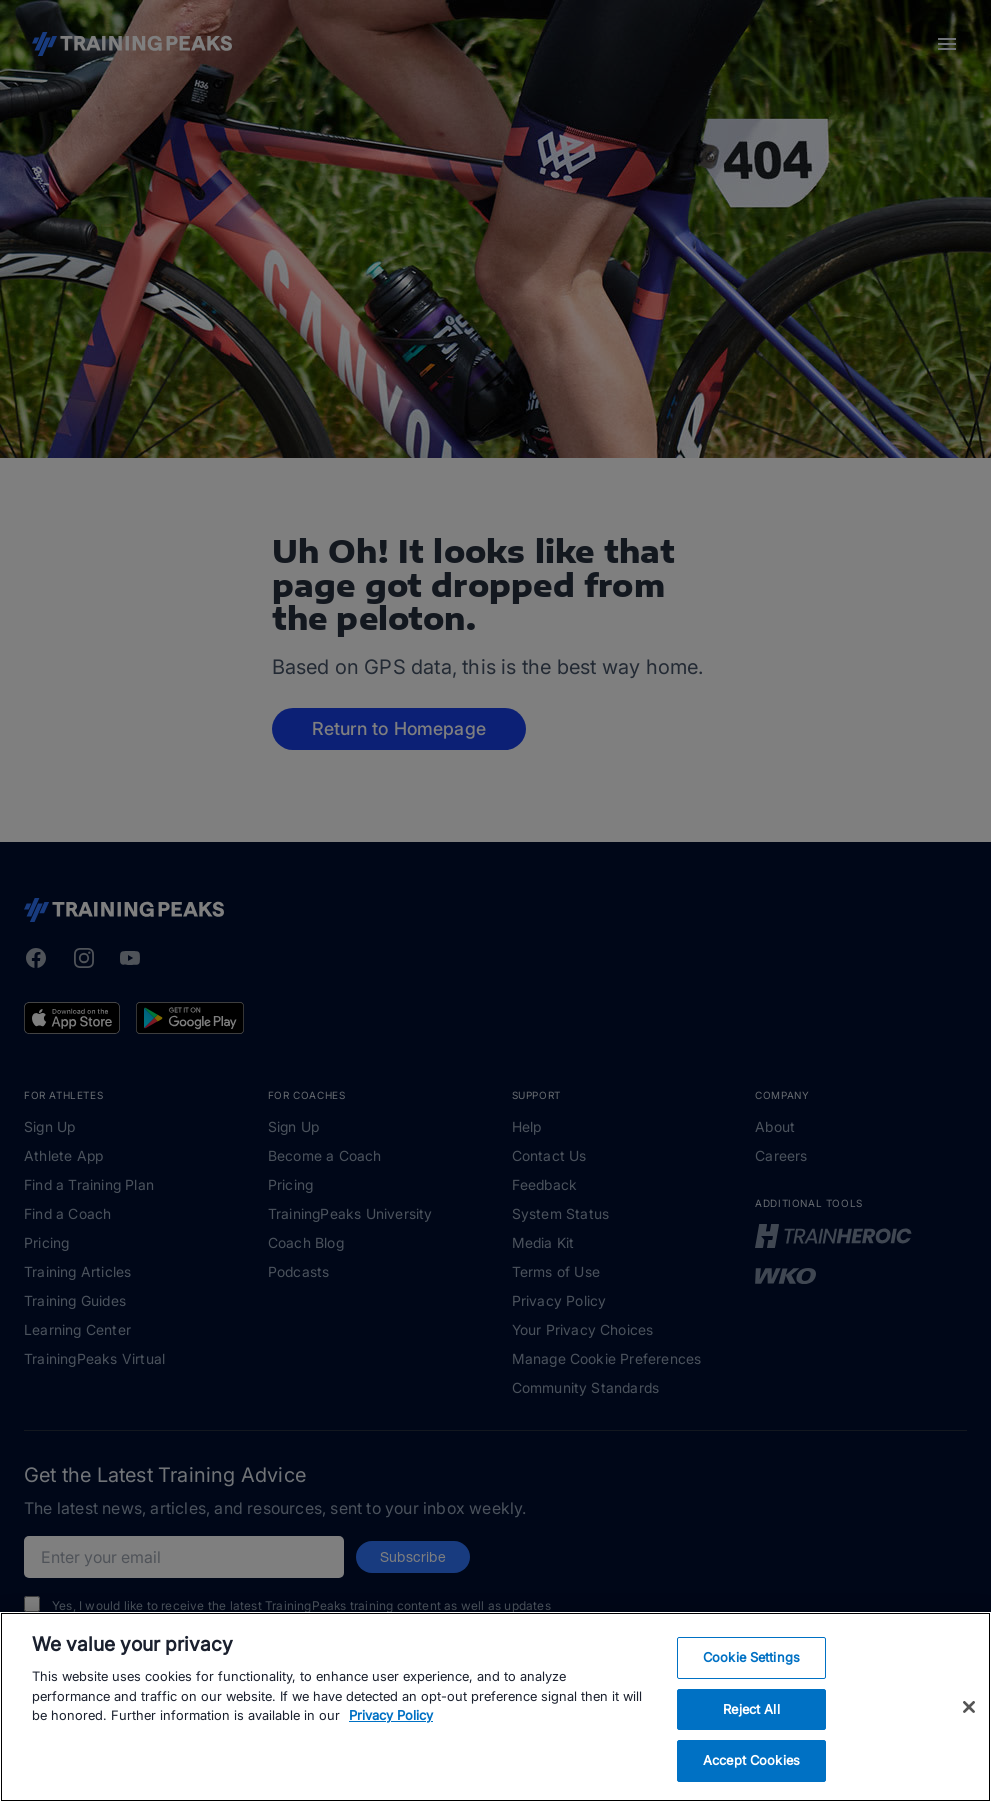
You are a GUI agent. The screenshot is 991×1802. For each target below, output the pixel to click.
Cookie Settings (751, 1657)
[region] (495, 1707)
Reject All (751, 1709)
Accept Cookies (751, 1760)
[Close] (969, 1707)
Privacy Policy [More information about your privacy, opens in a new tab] (391, 1715)
